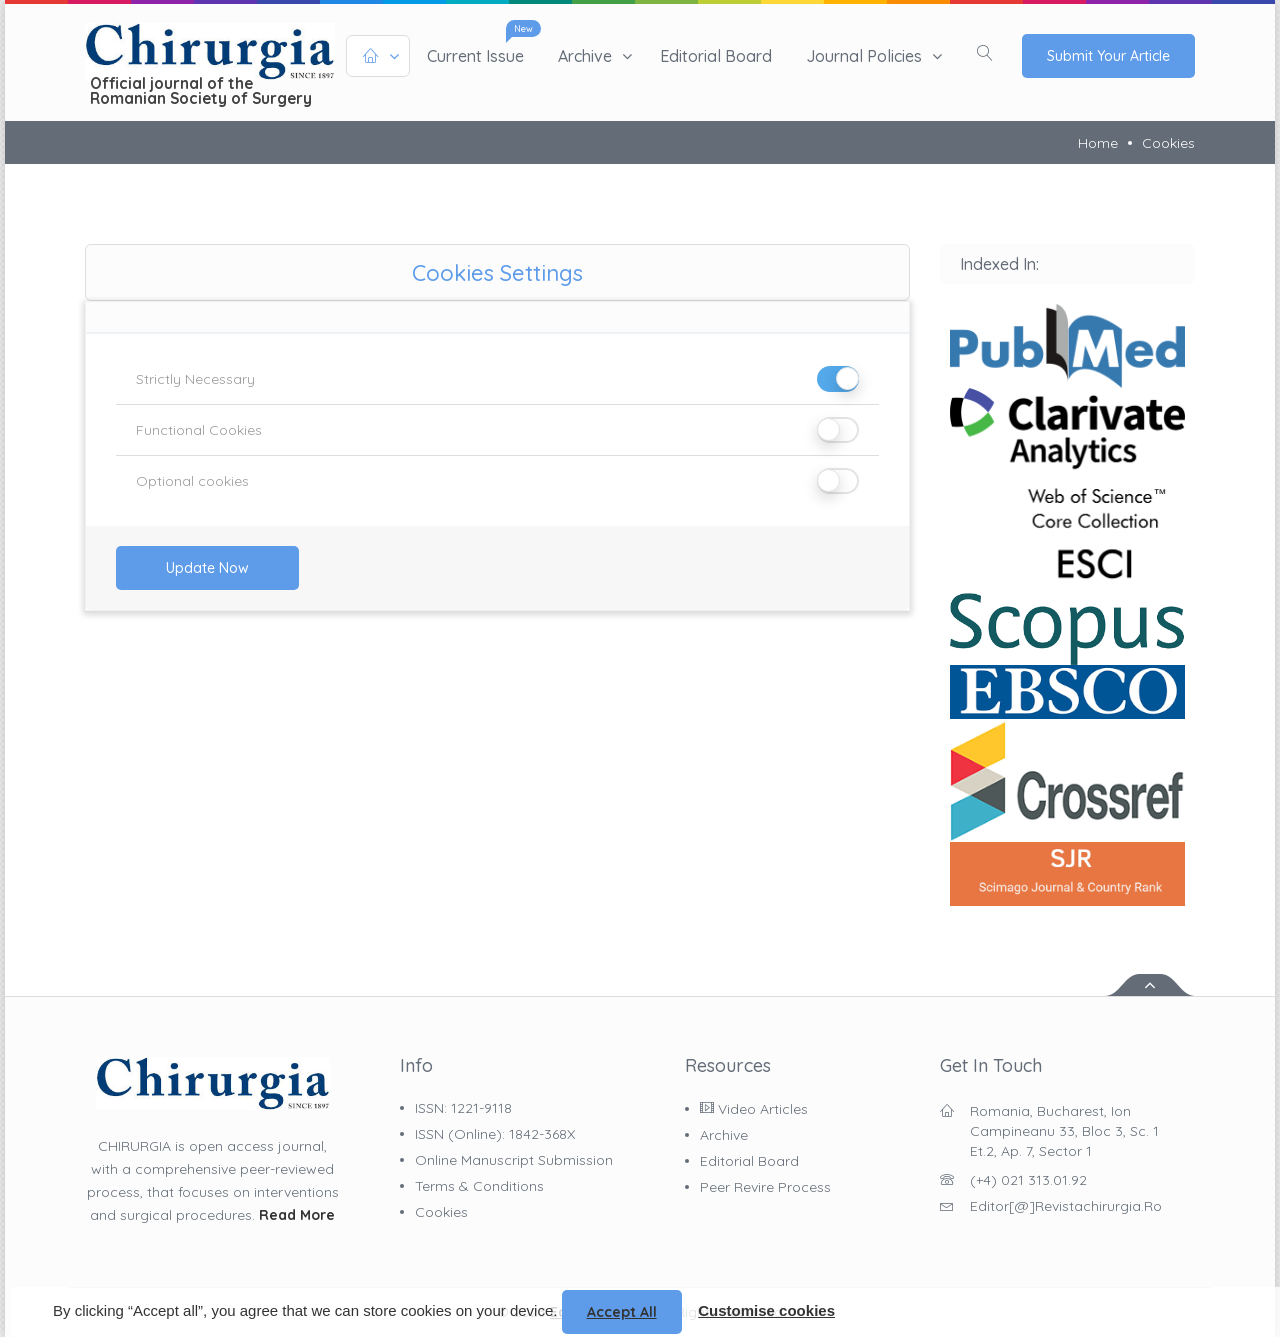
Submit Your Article (1108, 56)
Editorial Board (716, 56)
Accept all (622, 1312)
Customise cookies (766, 1310)
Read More (297, 1215)
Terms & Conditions (479, 1186)
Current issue (475, 56)
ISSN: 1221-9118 (463, 1108)
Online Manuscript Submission (514, 1160)
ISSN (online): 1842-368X (495, 1134)
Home (1098, 143)
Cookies (1168, 143)
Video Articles (754, 1108)
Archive (585, 56)
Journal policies (864, 56)
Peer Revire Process (765, 1187)
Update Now (207, 568)
